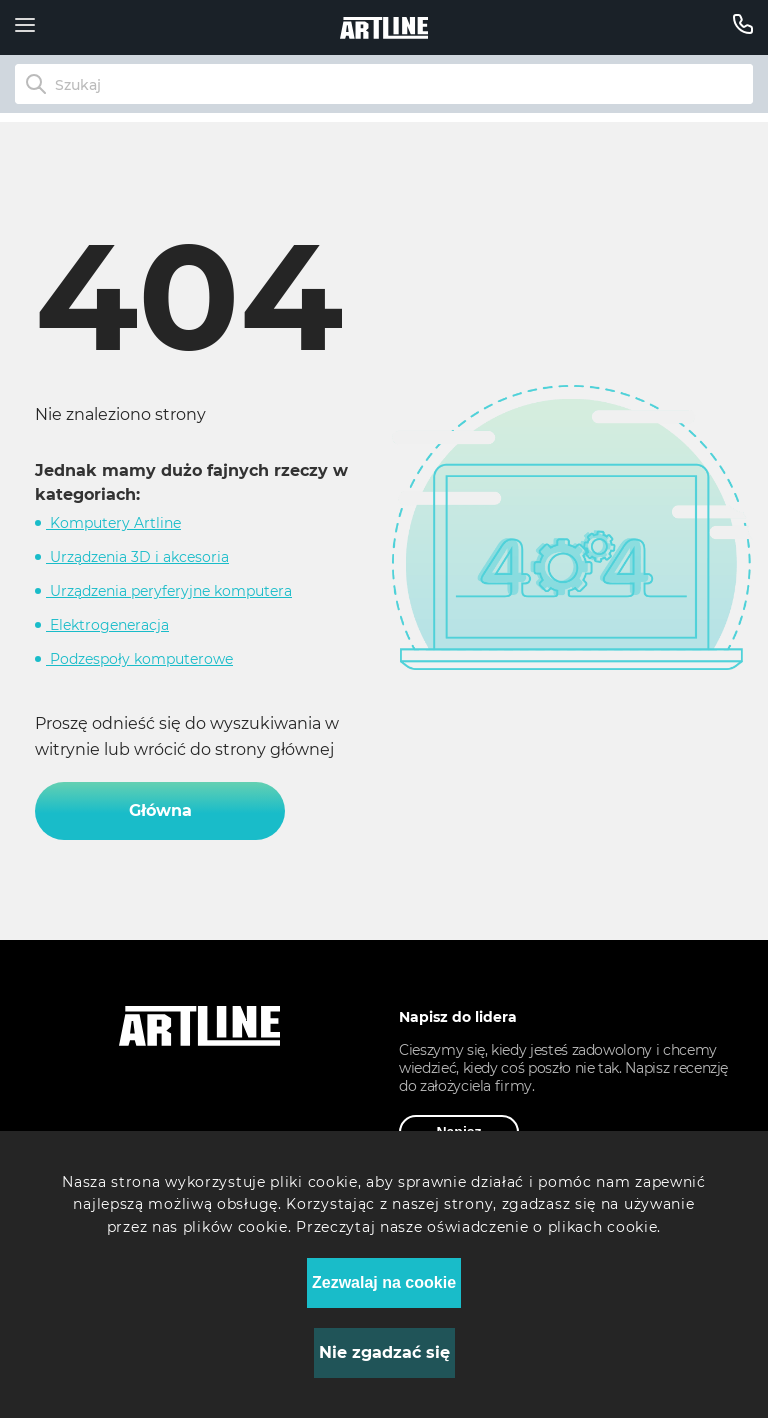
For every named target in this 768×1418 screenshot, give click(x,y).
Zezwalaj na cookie (384, 1282)
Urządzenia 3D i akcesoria (137, 557)
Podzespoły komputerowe (139, 659)
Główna (160, 810)
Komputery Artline (113, 523)
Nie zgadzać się (384, 1352)
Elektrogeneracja (107, 625)
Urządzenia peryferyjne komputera (169, 591)
